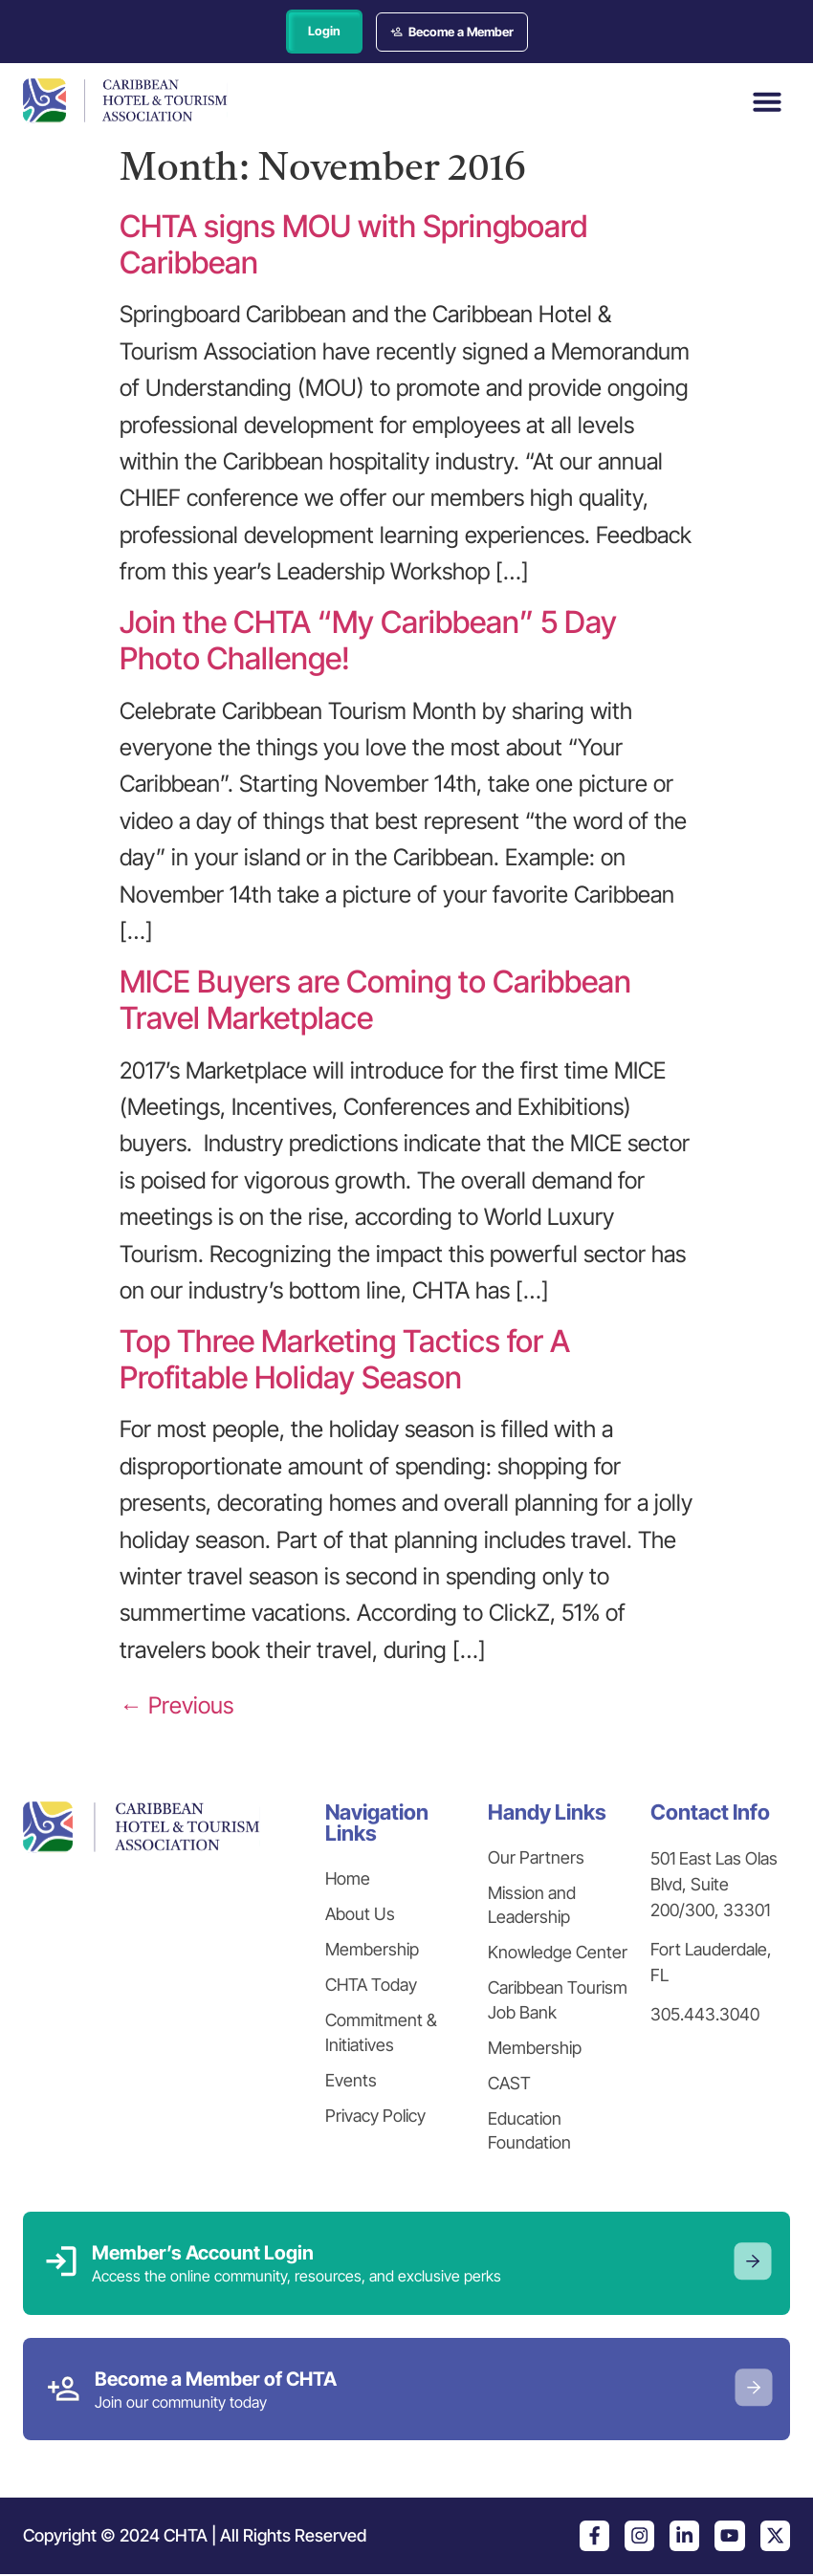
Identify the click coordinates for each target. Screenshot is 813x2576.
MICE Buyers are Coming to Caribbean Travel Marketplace (375, 1000)
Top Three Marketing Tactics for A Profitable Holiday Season (345, 1360)
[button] (767, 102)
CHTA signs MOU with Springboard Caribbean (353, 245)
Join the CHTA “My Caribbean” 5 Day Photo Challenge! (368, 641)
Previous (176, 1707)
